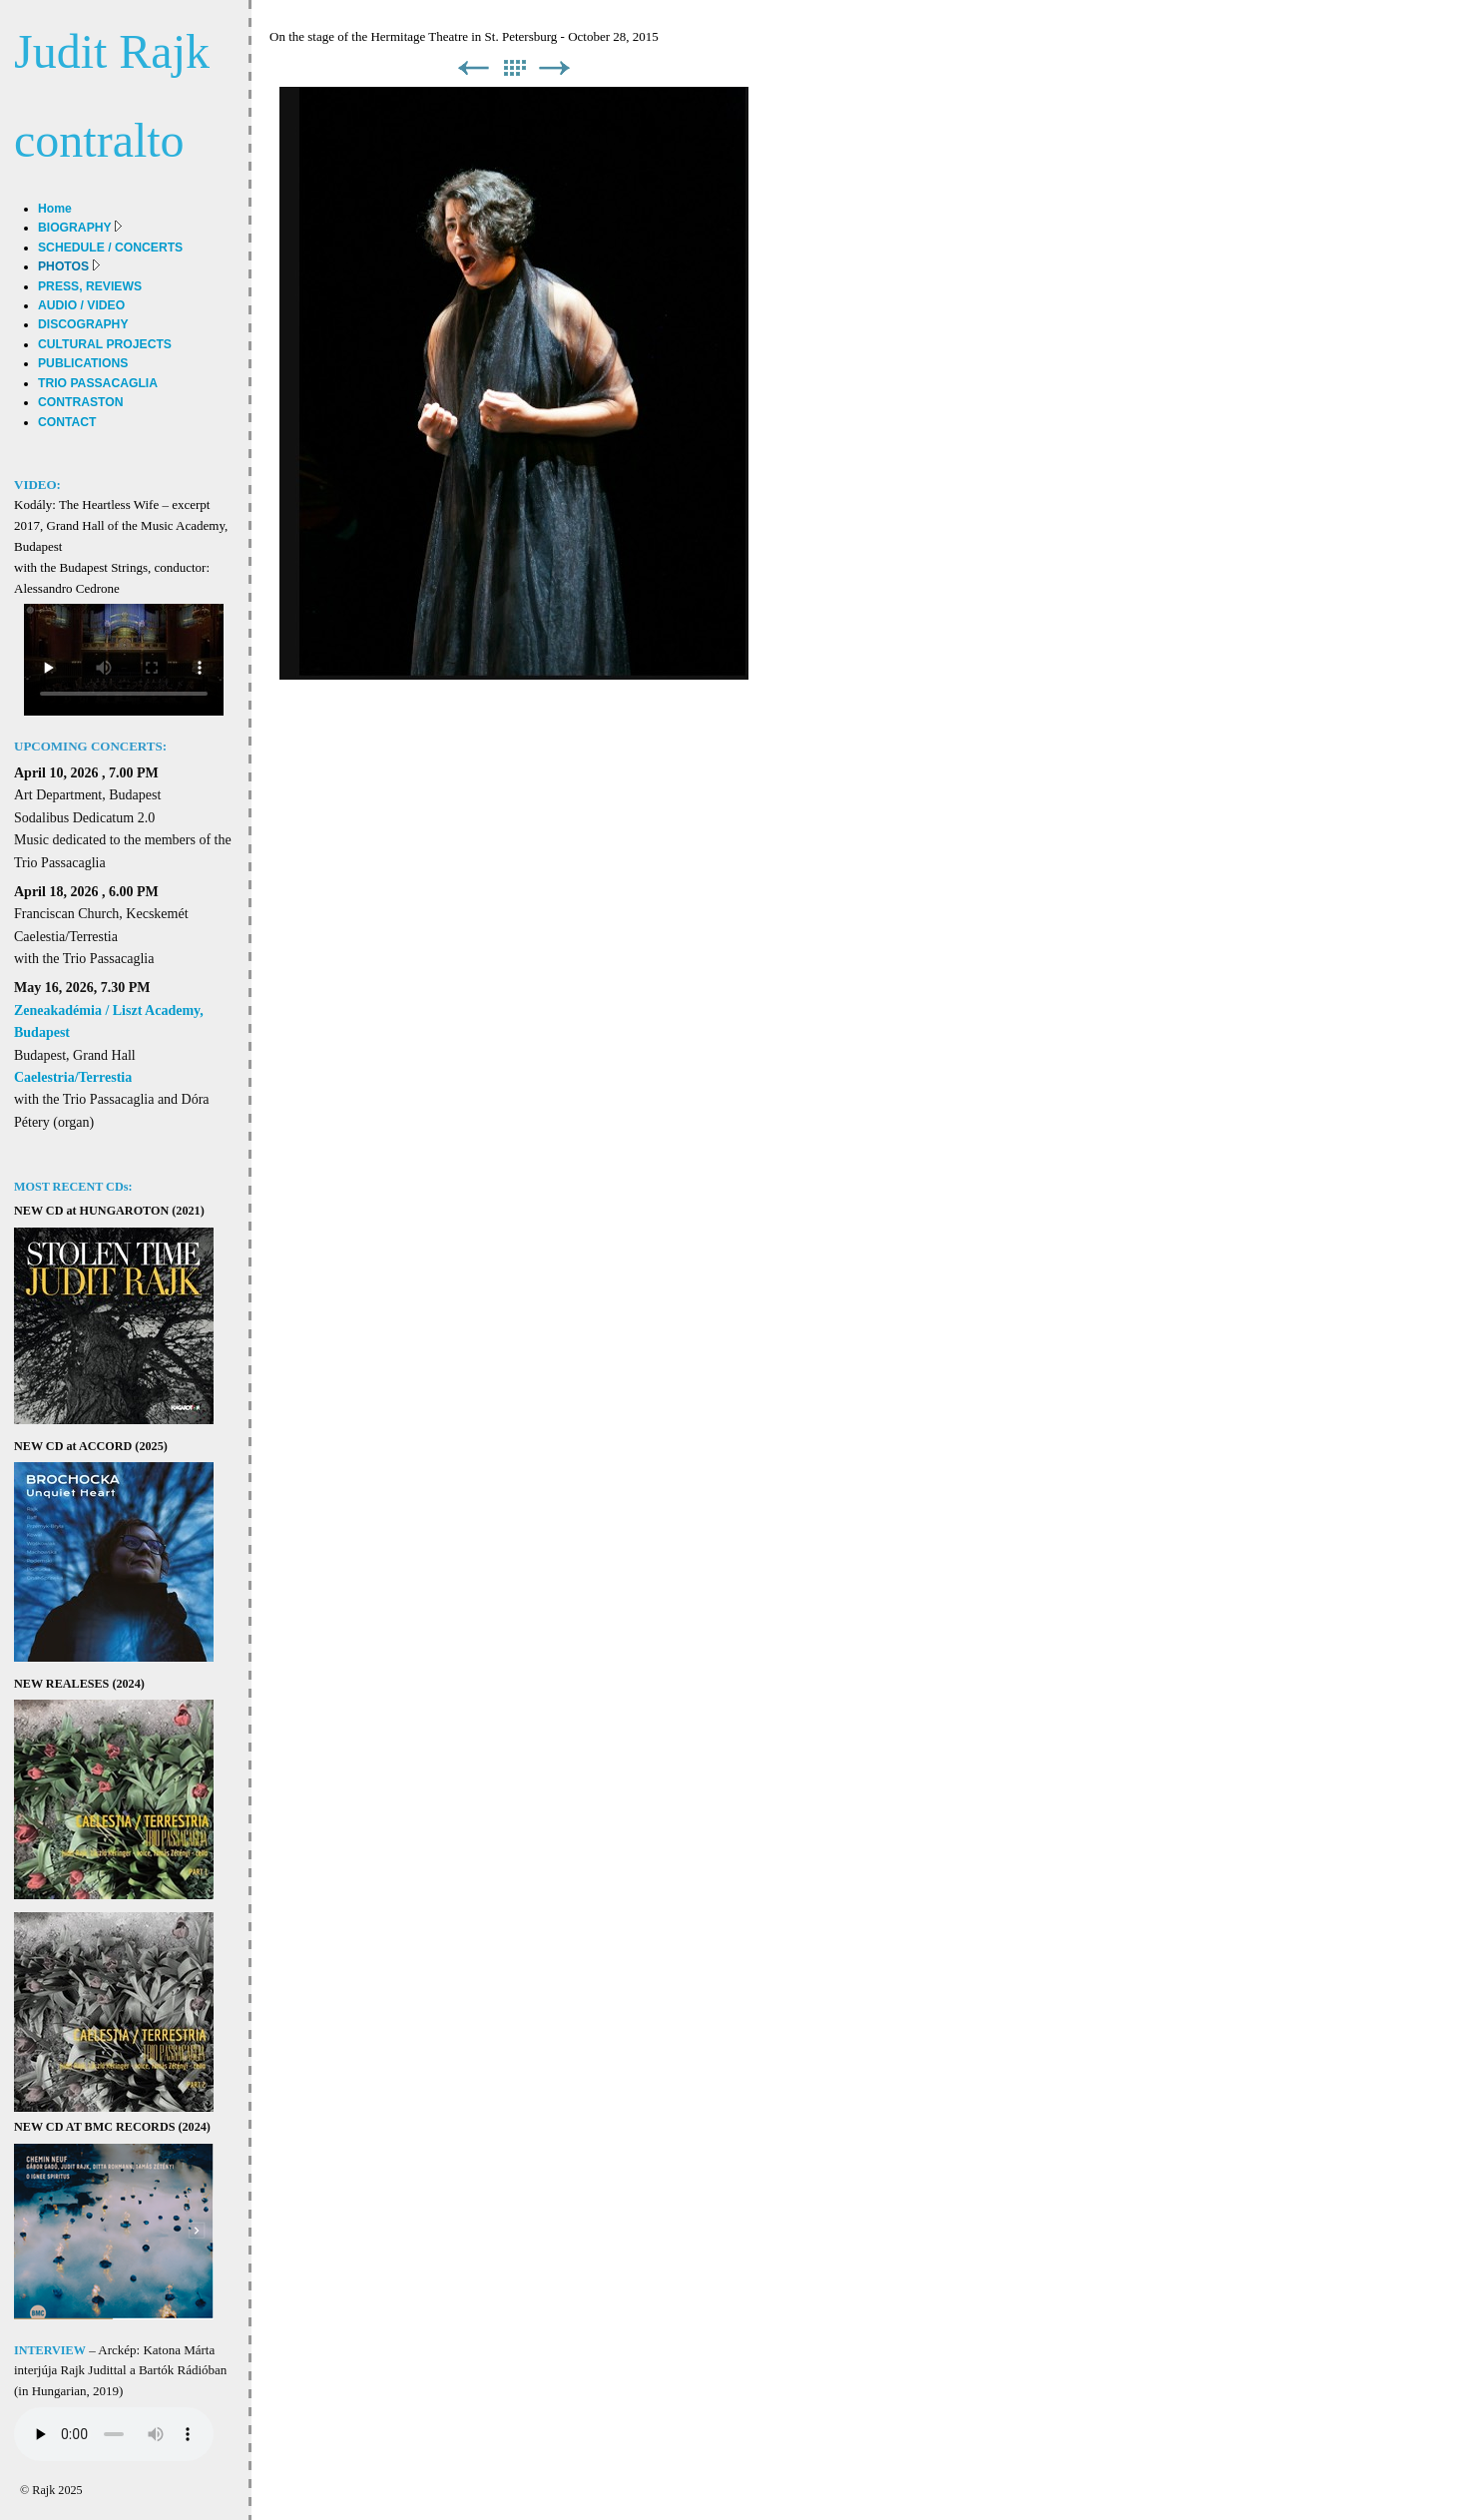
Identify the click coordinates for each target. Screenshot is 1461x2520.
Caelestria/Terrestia (73, 1077)
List (514, 68)
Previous (473, 68)
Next (555, 68)
